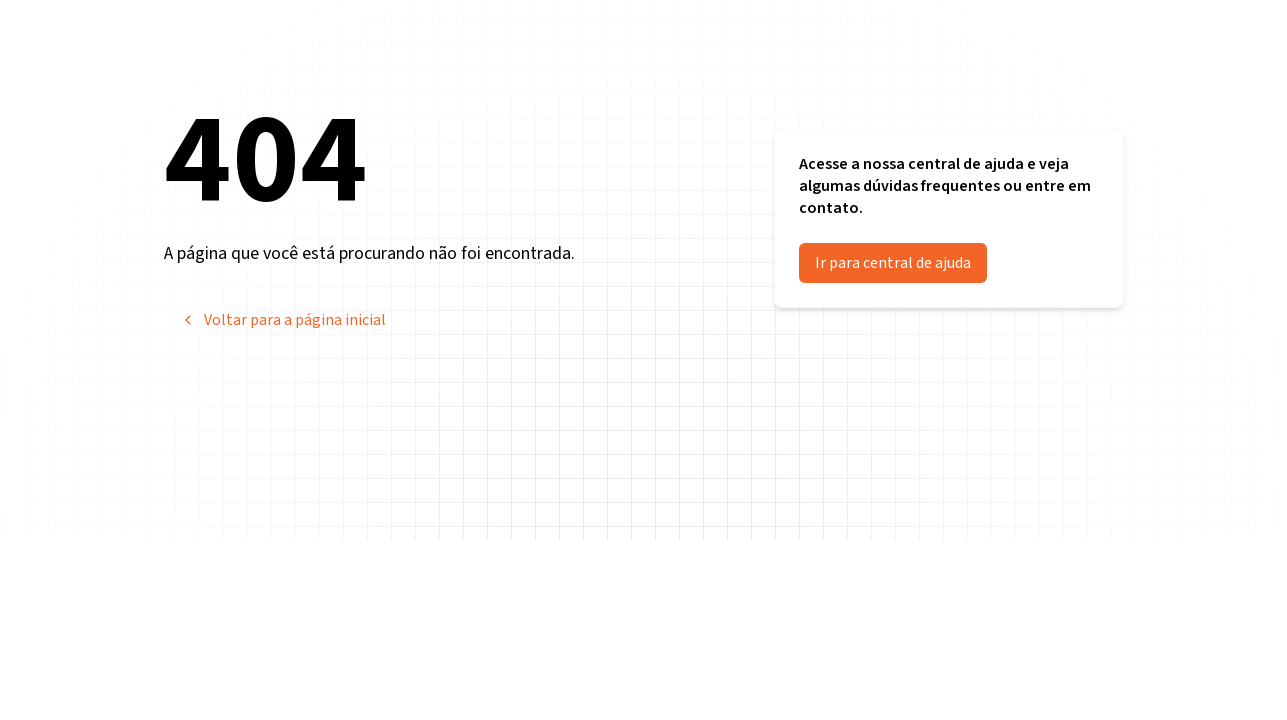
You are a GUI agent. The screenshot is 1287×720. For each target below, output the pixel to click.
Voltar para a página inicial (283, 320)
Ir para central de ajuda (893, 263)
